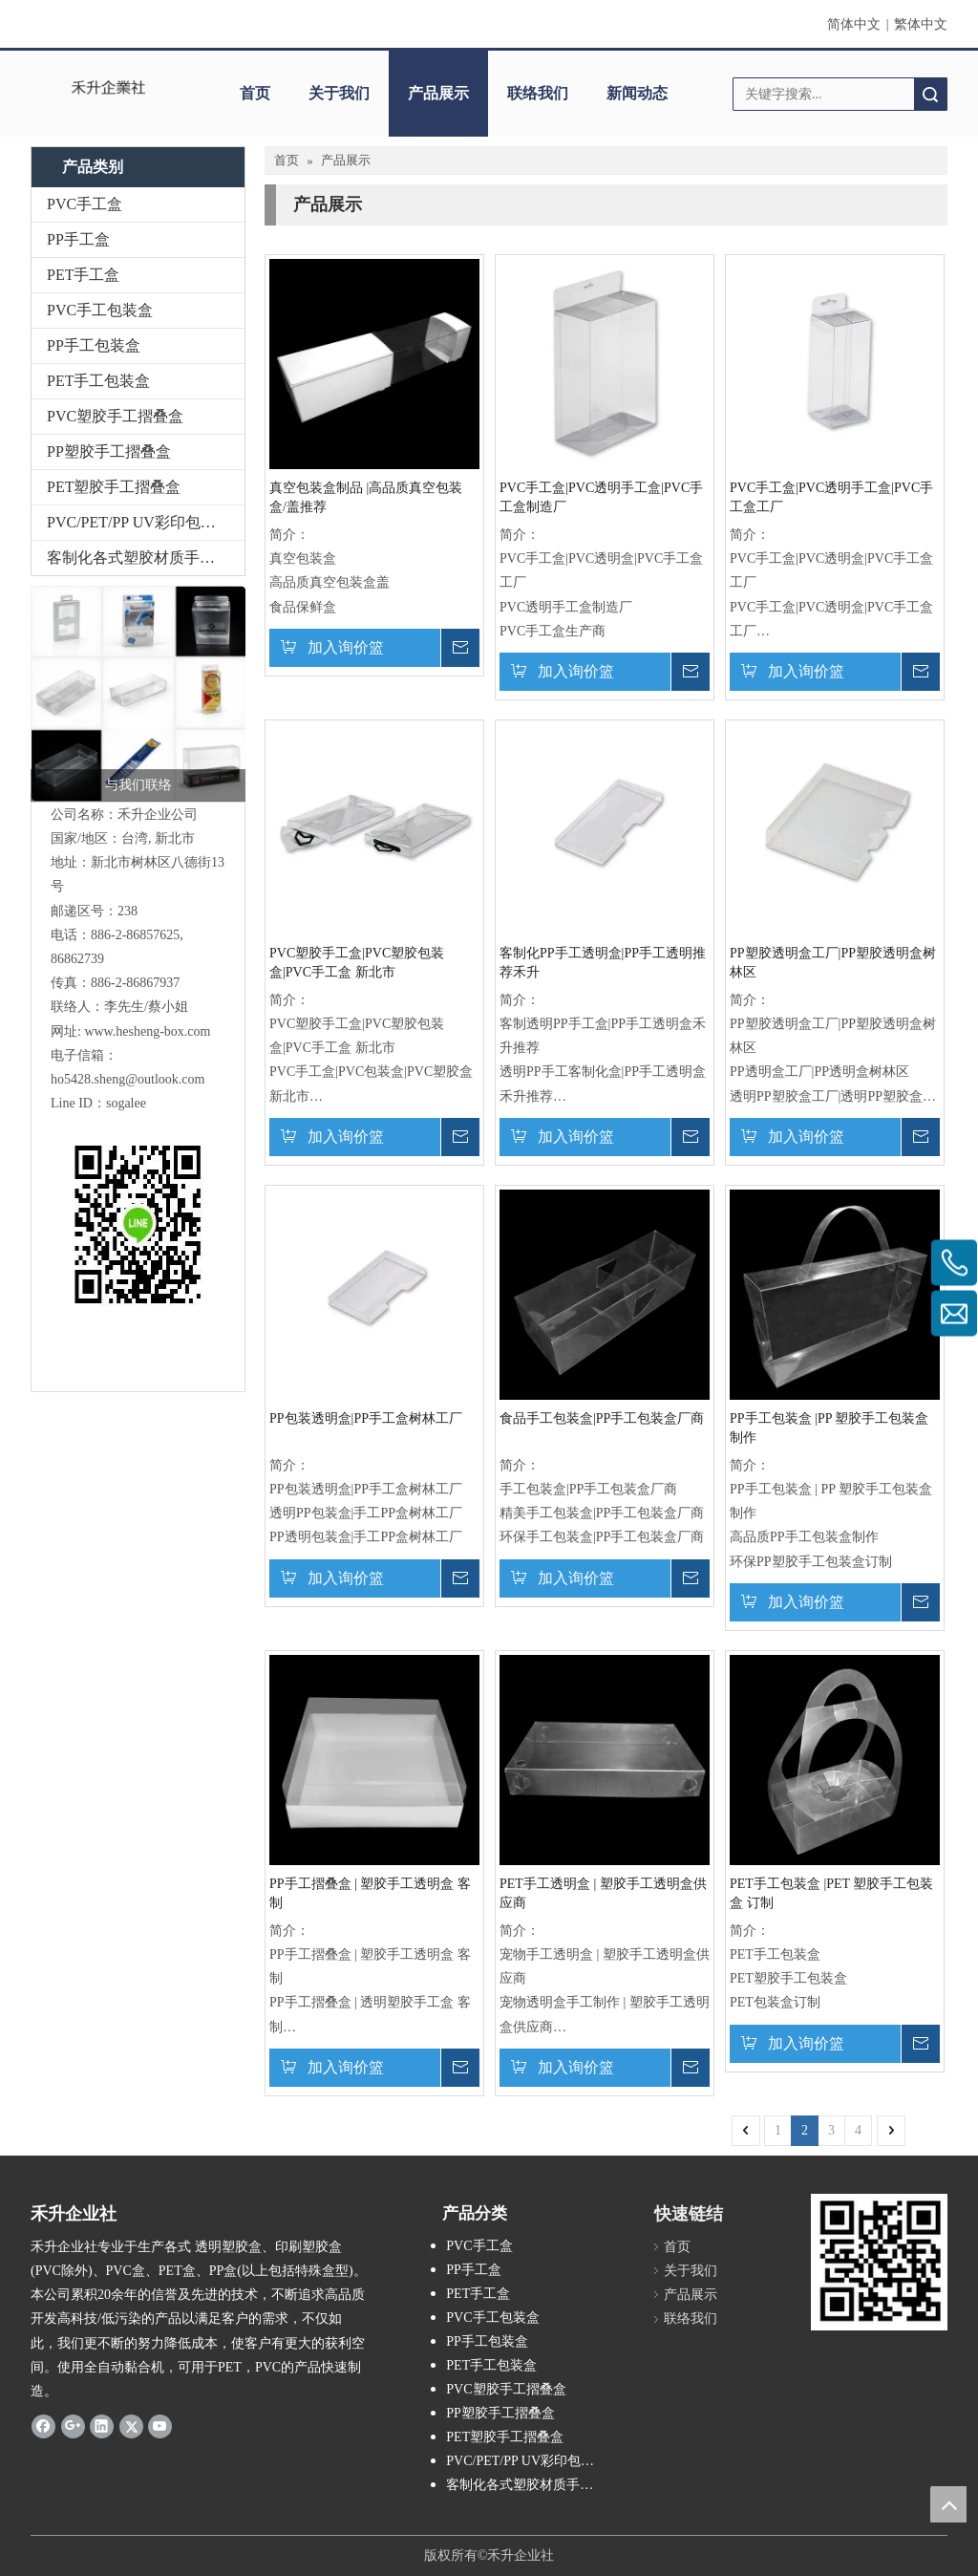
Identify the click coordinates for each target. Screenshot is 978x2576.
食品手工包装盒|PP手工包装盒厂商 (602, 1418)
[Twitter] (131, 2426)
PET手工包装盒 (98, 381)
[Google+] (73, 2426)
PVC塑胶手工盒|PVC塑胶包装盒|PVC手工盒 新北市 (356, 962)
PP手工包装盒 (93, 345)
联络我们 (537, 93)
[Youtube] (160, 2426)
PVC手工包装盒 (100, 310)
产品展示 (438, 93)
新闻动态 (637, 93)
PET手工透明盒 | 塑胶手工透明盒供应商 (603, 1893)
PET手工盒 (83, 275)
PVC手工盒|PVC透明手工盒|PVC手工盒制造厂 (601, 497)
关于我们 (339, 93)
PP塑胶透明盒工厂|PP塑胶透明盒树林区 (833, 962)
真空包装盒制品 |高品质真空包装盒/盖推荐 (365, 497)
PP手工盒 (78, 239)
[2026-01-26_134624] (138, 694)
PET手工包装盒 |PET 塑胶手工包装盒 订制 (831, 1893)
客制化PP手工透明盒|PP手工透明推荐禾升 (603, 962)
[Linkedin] (102, 2426)
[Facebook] (43, 2426)
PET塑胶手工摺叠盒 (114, 487)
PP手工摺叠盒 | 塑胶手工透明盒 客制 (370, 1893)
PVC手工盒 (84, 204)
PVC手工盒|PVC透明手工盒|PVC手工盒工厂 (831, 497)
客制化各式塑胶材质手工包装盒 (145, 557)
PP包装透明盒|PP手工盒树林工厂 (365, 1418)
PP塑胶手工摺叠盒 (109, 451)
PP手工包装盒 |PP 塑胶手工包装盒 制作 (829, 1428)
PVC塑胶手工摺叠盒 (115, 416)
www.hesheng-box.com (147, 1031)
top (948, 2504)
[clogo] (109, 87)
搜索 (930, 94)
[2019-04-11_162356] (879, 2262)
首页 (255, 93)
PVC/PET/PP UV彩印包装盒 (139, 522)
